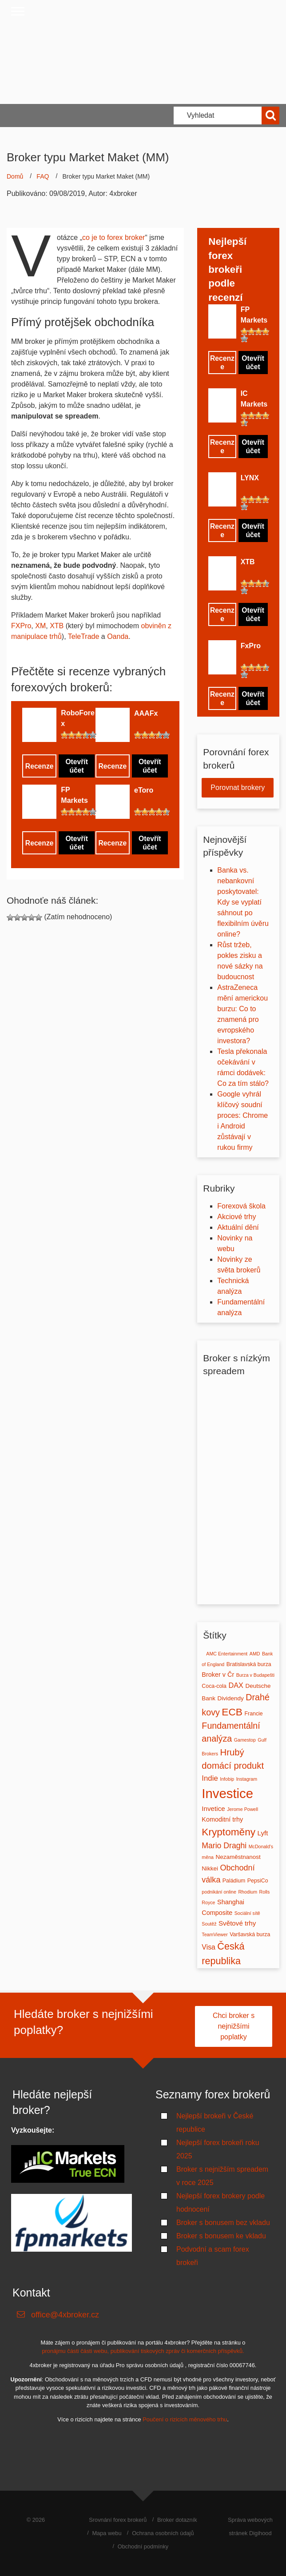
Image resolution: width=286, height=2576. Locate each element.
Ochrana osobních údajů (163, 2533)
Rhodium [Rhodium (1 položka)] (247, 1891)
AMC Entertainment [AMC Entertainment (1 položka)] (226, 1653)
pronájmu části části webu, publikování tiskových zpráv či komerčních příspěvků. (143, 2351)
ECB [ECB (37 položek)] (232, 1712)
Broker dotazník (177, 2519)
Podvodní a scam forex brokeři (212, 2255)
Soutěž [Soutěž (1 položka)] (209, 1923)
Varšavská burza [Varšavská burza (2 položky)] (250, 1934)
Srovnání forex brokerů (118, 2519)
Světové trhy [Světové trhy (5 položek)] (237, 1923)
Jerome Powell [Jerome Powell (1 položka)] (242, 1809)
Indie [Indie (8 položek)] (210, 1778)
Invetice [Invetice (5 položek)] (213, 1808)
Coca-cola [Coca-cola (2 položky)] (214, 1686)
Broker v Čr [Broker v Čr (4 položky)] (218, 1674)
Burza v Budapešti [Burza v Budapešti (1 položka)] (255, 1675)
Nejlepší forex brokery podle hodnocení (220, 2202)
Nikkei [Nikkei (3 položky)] (210, 1868)
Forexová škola (241, 1206)
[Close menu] (18, 11)
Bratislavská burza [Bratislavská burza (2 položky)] (248, 1664)
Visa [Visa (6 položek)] (208, 1947)
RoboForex (78, 718)
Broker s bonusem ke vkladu (221, 2236)
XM (40, 626)
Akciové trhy (236, 1216)
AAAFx (146, 713)
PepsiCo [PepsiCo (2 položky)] (257, 1881)
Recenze (39, 766)
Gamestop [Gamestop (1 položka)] (245, 1740)
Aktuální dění (237, 1227)
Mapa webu (106, 2533)
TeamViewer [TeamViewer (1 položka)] (214, 1934)
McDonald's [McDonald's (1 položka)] (261, 1846)
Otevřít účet (76, 766)
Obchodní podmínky (143, 2546)
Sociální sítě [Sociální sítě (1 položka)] (247, 1913)
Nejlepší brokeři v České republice (214, 2122)
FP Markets (74, 795)
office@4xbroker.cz (65, 2314)
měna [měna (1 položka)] (208, 1857)
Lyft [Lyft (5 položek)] (263, 1833)
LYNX (250, 478)
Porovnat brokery (238, 787)
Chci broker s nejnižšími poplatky (233, 2026)
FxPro (251, 646)
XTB (57, 626)
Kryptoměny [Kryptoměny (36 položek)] (228, 1832)
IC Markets (254, 399)
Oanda (117, 636)
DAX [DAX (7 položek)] (235, 1685)
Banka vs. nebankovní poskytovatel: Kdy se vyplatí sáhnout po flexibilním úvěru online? (243, 902)
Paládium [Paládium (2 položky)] (234, 1881)
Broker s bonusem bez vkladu (223, 2222)
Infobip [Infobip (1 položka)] (227, 1779)
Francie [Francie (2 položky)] (253, 1714)
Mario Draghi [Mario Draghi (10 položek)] (224, 1845)
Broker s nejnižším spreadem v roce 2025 (222, 2175)
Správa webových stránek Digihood (250, 2526)
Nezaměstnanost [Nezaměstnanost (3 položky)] (237, 1857)
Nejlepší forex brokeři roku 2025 (217, 2149)
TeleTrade (83, 636)
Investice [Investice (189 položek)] (227, 1793)
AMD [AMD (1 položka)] (255, 1653)
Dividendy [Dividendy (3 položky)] (231, 1698)
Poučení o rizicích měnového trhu (185, 2419)
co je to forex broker (113, 237)
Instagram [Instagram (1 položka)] (246, 1779)
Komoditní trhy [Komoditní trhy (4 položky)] (222, 1819)
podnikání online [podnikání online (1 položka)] (219, 1891)
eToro (143, 790)
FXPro (21, 626)
